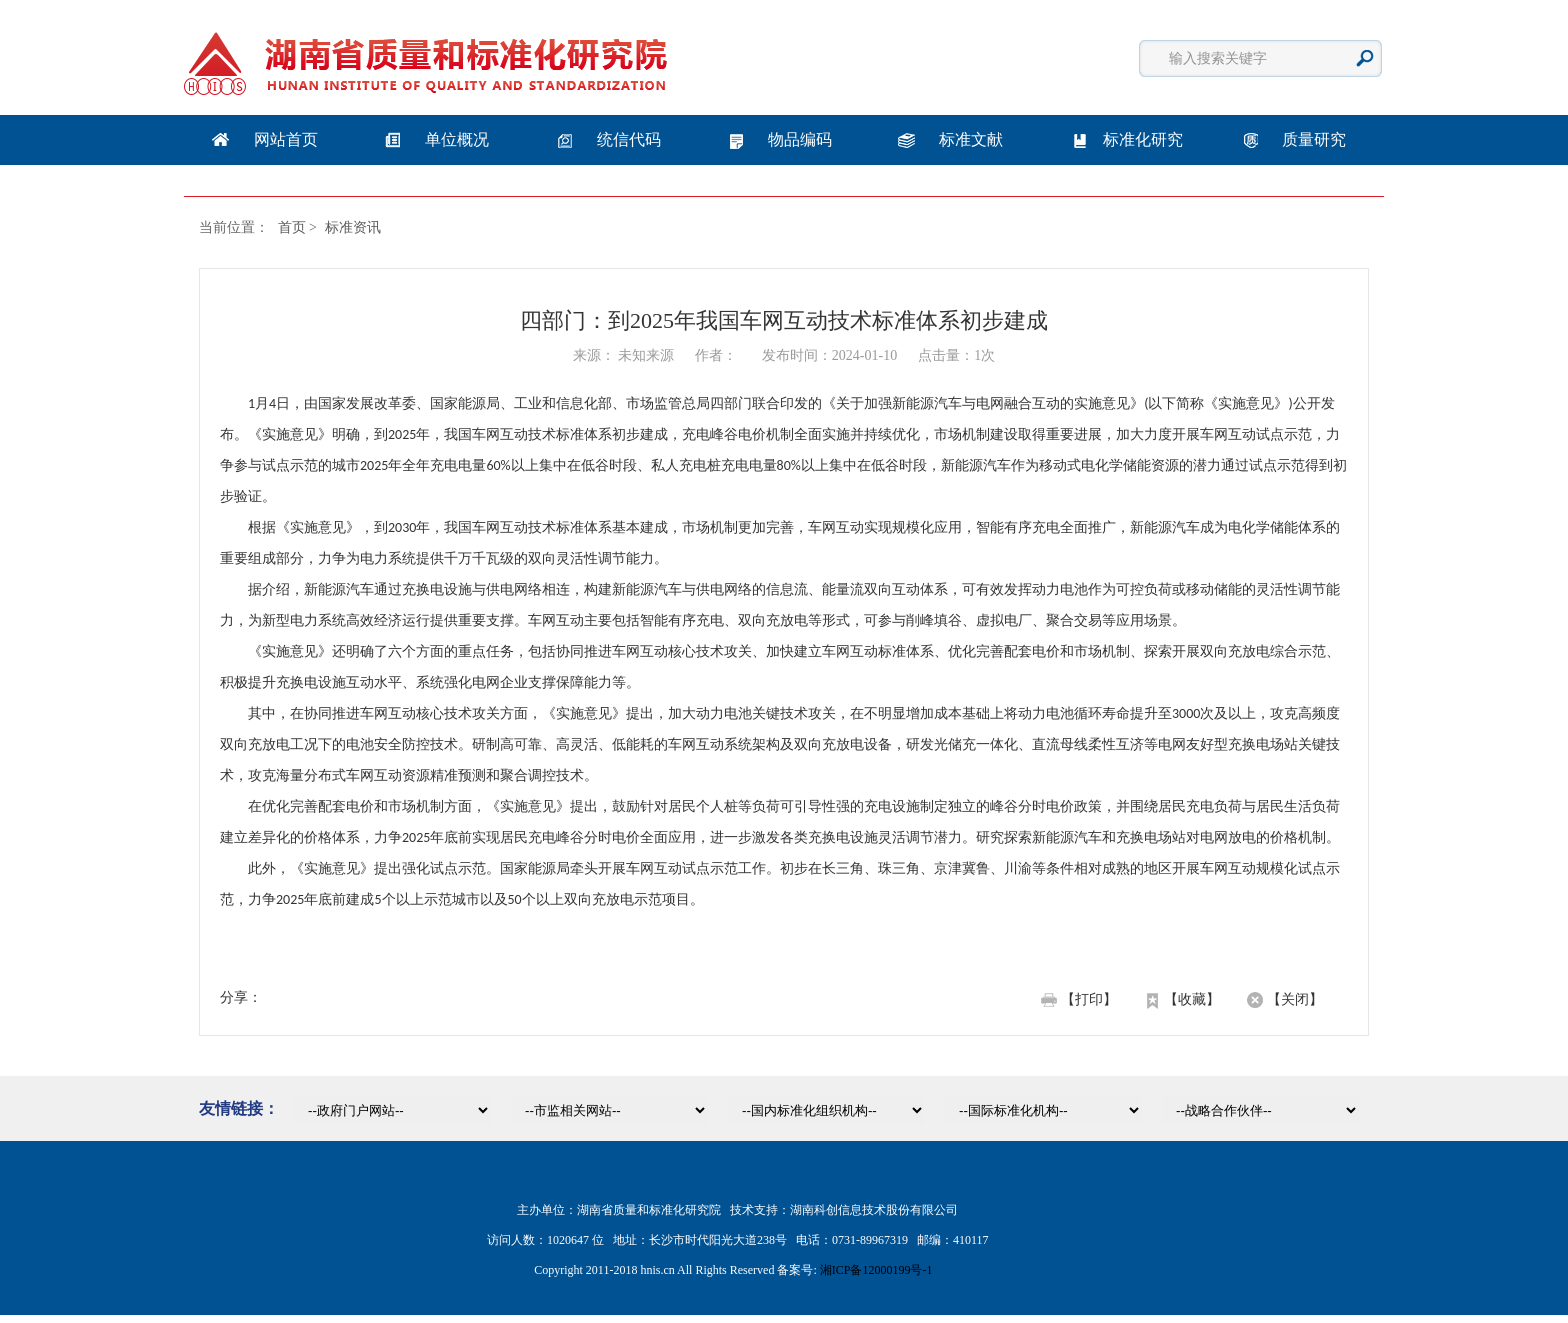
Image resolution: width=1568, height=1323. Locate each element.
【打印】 (1089, 999)
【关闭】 (1295, 999)
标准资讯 (353, 227)
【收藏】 (1192, 999)
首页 (292, 227)
